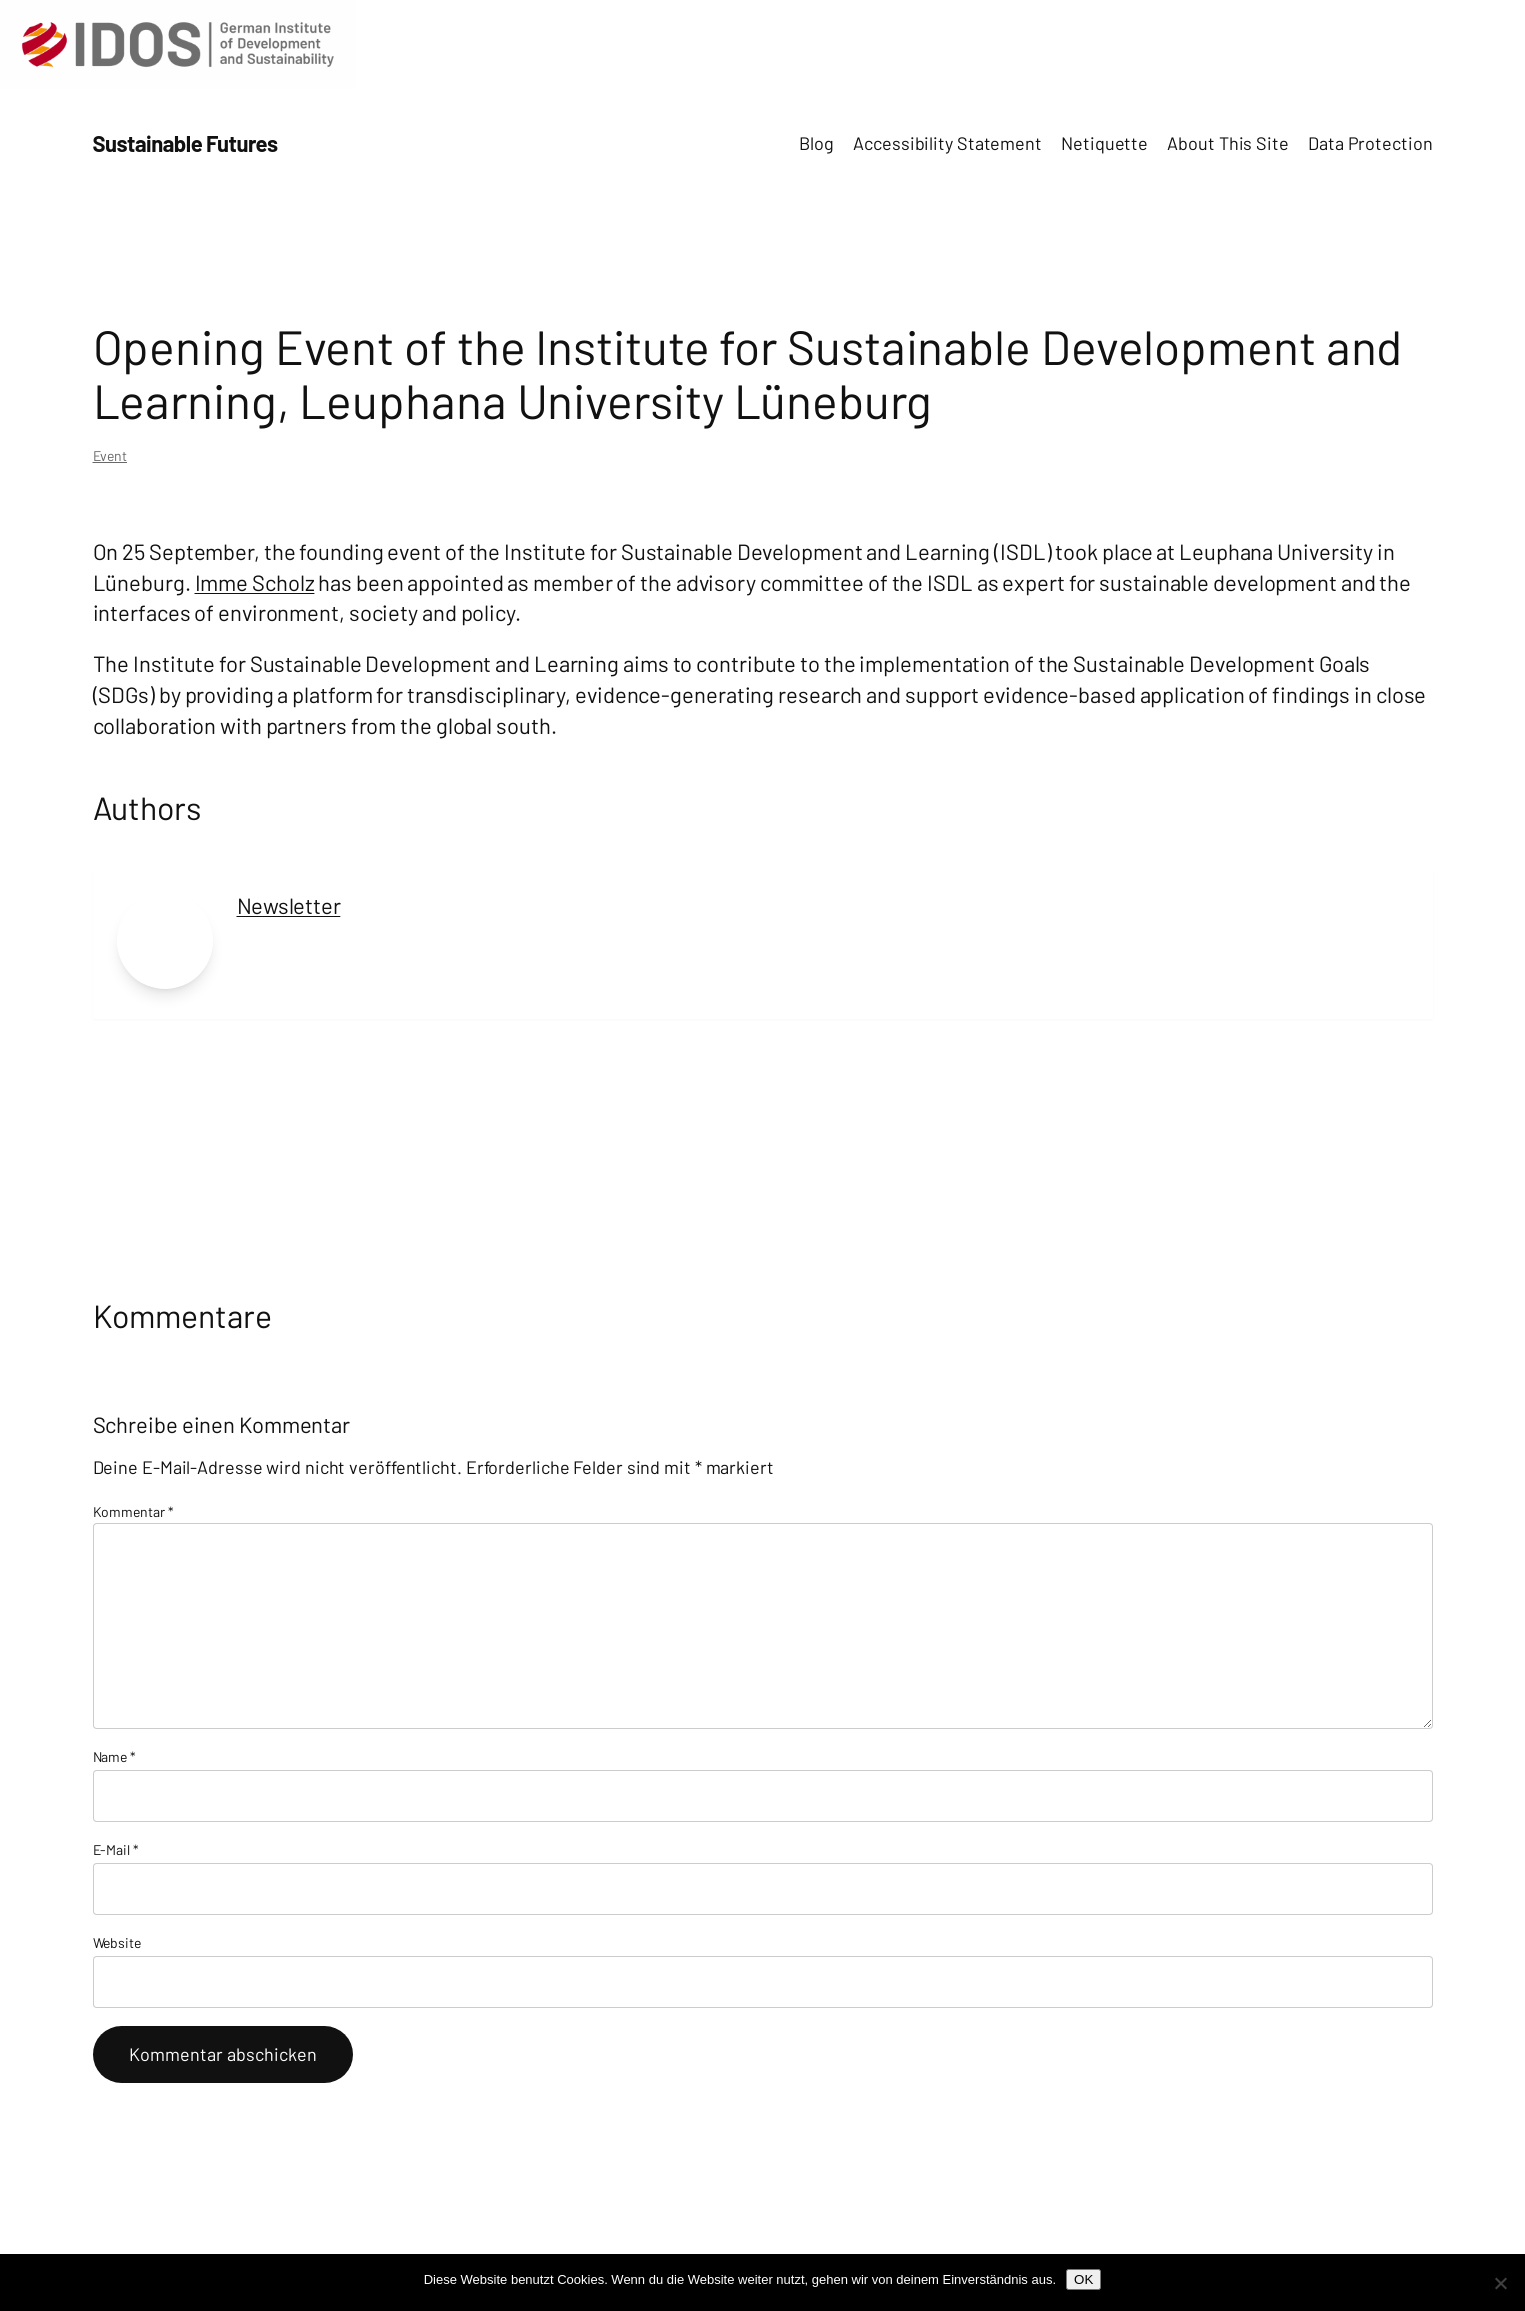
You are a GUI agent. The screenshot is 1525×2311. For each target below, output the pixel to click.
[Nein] (1500, 2283)
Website (117, 1942)
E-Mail (116, 1849)
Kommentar (133, 1511)
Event (110, 455)
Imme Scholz (255, 582)
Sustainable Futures (185, 143)
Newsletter (289, 905)
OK (1083, 2279)
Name (114, 1756)
